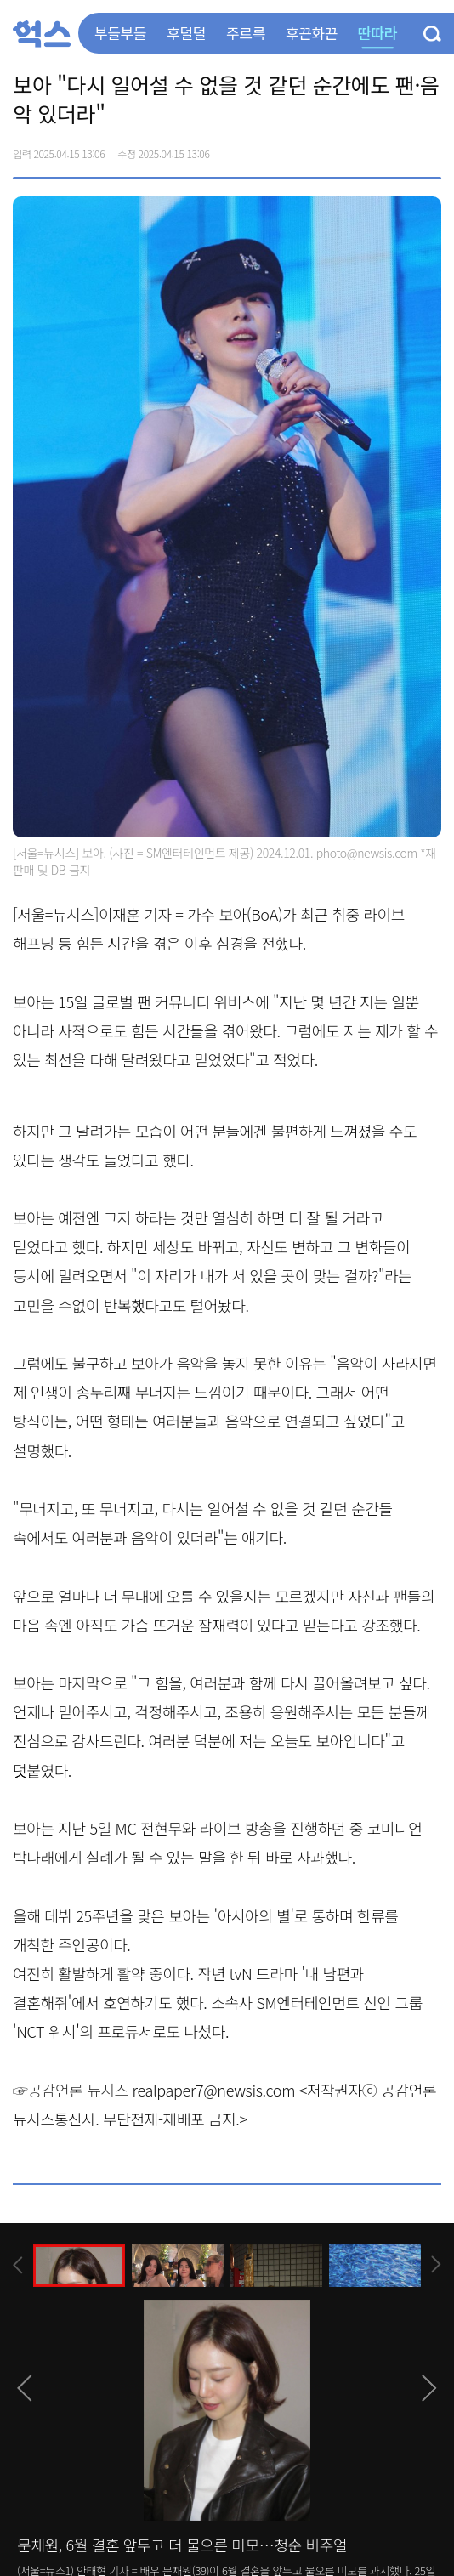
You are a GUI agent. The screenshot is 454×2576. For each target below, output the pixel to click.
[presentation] (18, 2265)
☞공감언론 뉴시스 (70, 2090)
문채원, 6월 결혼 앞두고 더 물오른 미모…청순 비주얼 (182, 2544)
